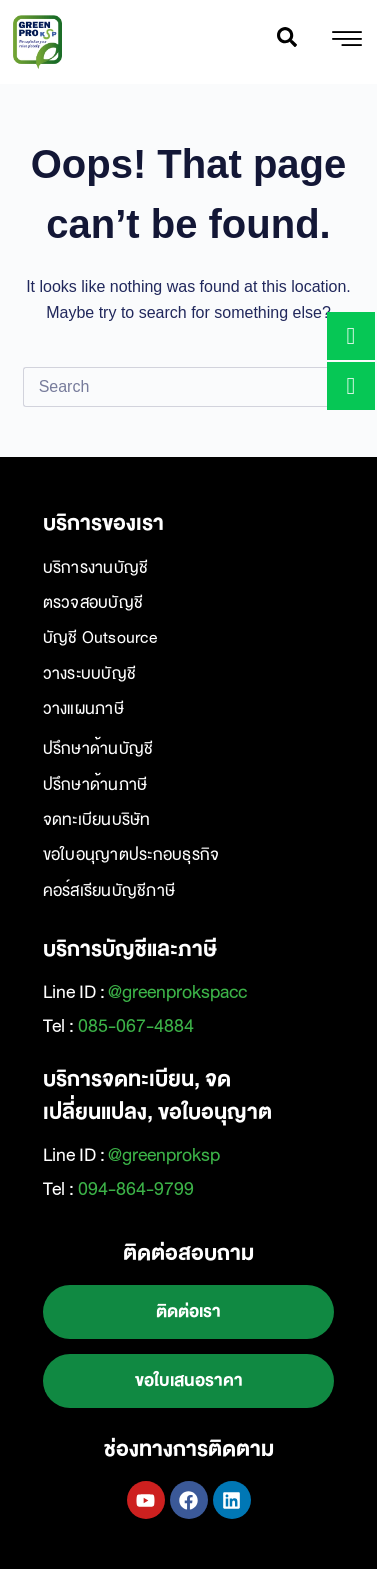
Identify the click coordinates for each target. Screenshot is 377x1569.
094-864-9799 (136, 1189)
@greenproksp (164, 1155)
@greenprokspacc (177, 992)
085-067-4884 (136, 1026)
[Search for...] (169, 387)
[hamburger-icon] (346, 42)
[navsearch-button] (287, 42)
